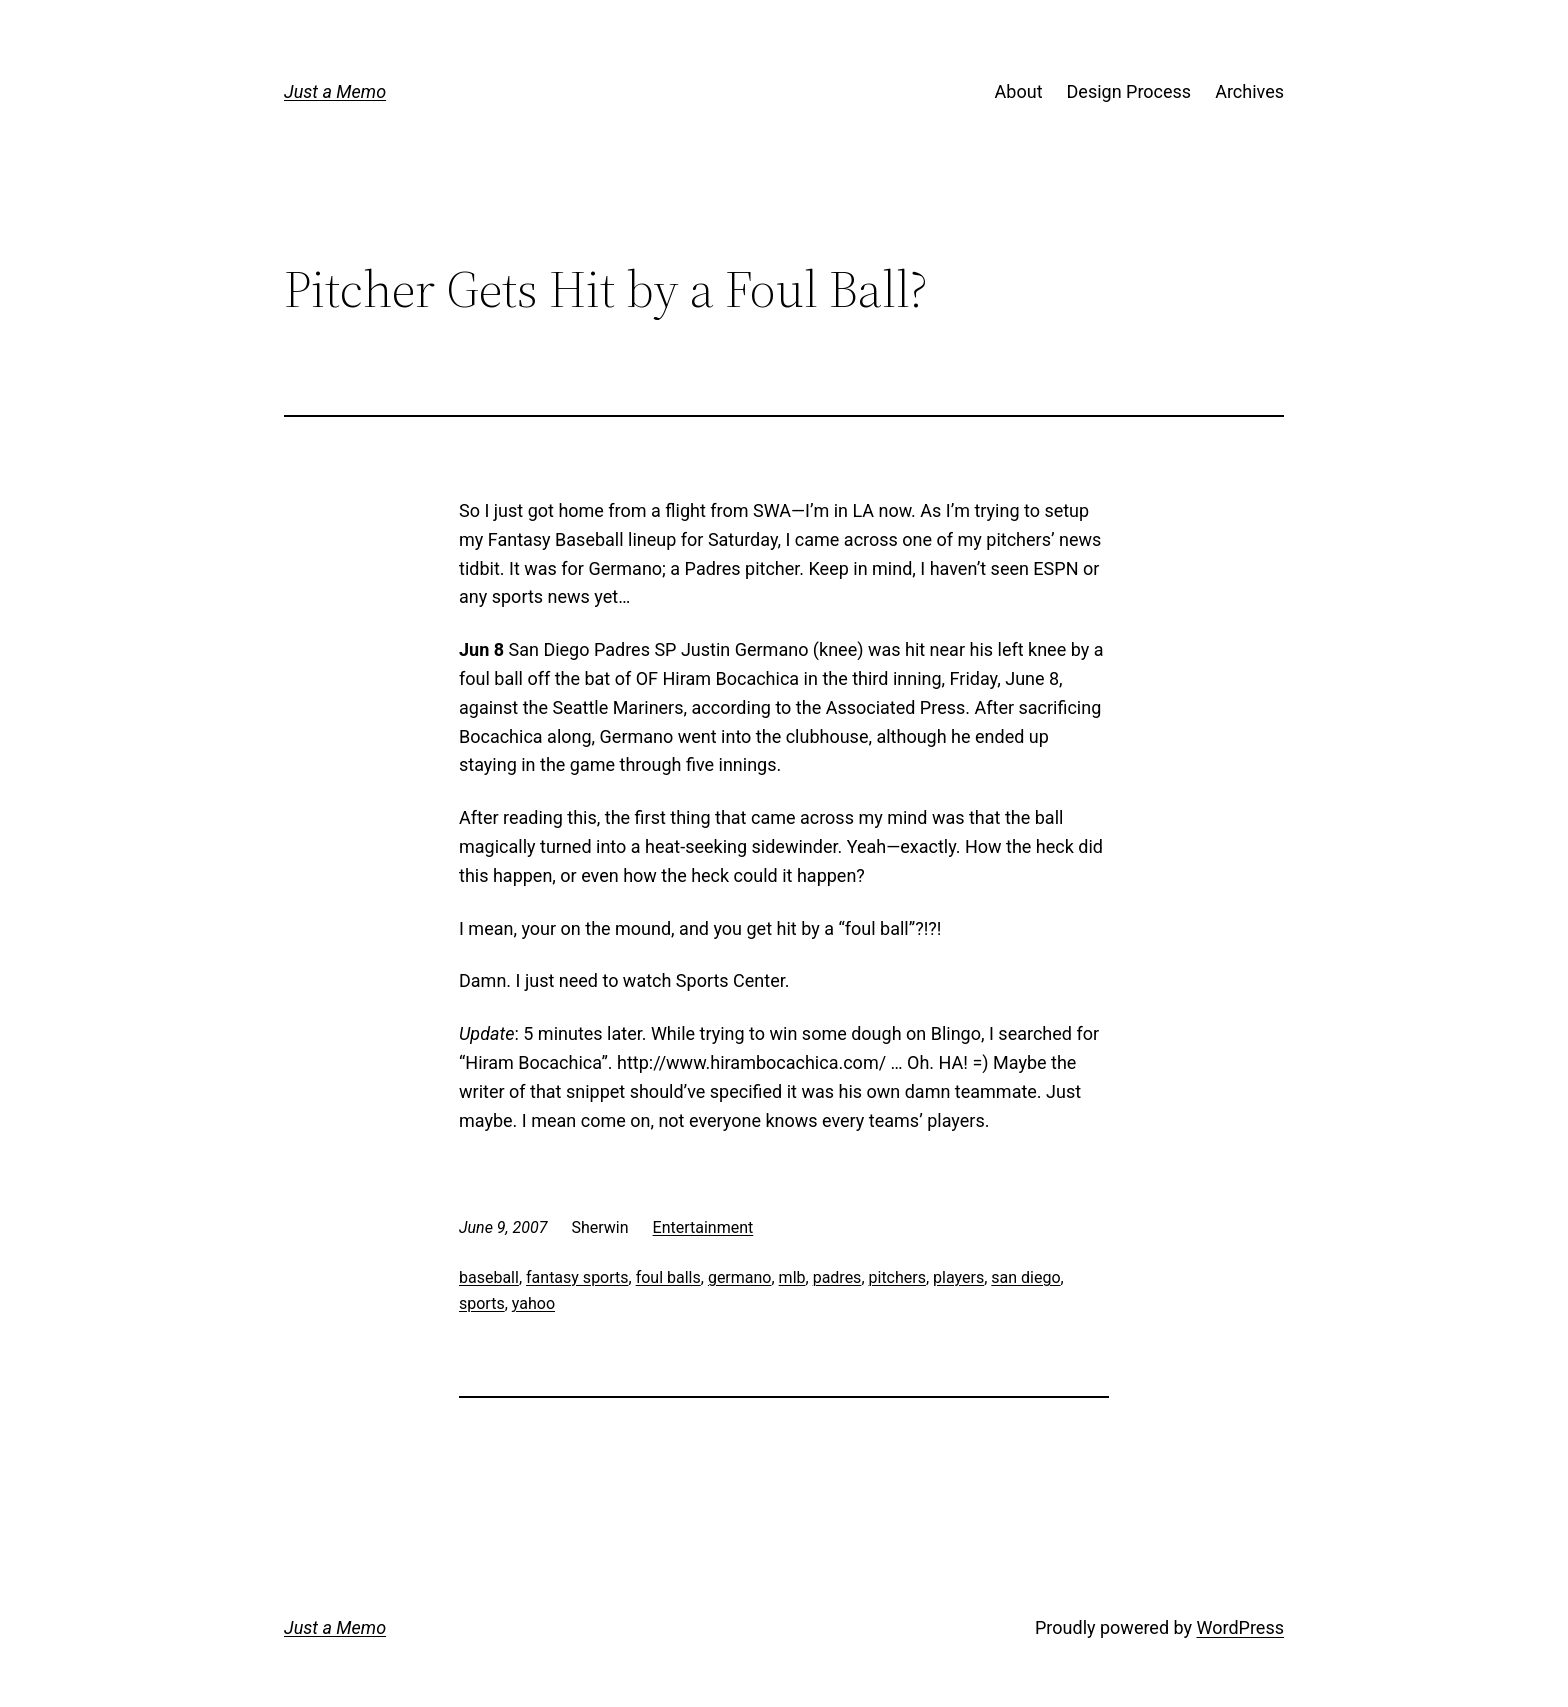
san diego (1025, 1277)
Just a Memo (335, 91)
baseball (489, 1277)
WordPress (1240, 1627)
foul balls (668, 1277)
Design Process (1129, 91)
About (1019, 91)
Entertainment (703, 1227)
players (958, 1277)
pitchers (897, 1277)
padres (837, 1277)
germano (740, 1277)
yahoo (533, 1303)
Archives (1249, 91)
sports (482, 1303)
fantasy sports (577, 1277)
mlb (792, 1277)
